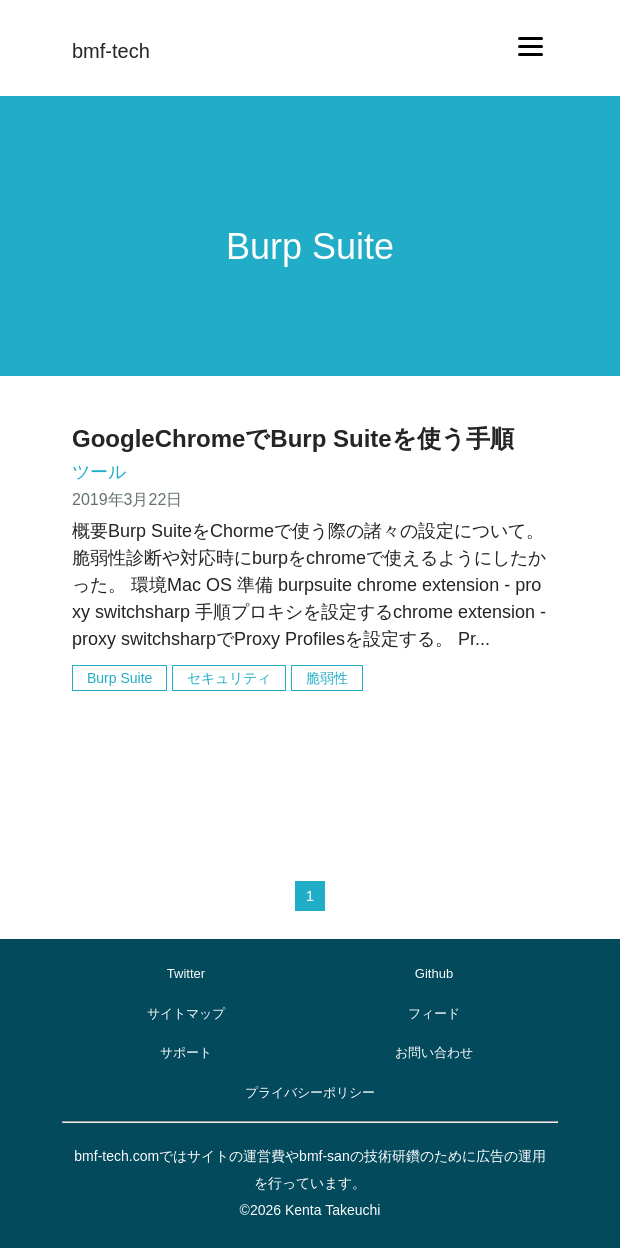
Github (434, 973)
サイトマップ (186, 1013)
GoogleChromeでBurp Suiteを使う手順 (293, 438)
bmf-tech (111, 51)
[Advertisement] (310, 768)
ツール (99, 472)
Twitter (186, 973)
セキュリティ (229, 678)
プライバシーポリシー (310, 1092)
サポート (186, 1052)
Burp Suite (119, 678)
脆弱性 (327, 678)
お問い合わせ (434, 1052)
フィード (434, 1013)
